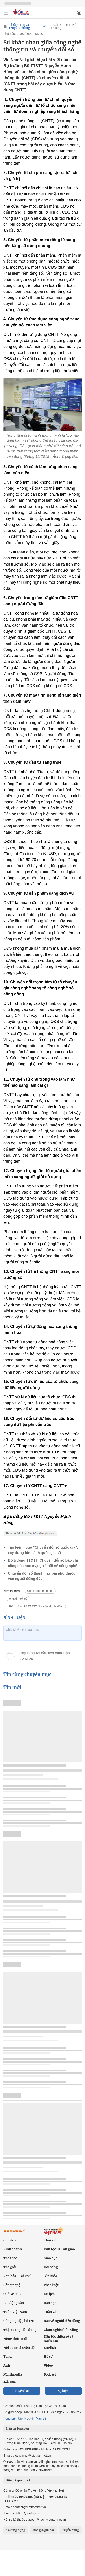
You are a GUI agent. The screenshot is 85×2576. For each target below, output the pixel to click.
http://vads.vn (27, 2513)
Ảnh (6, 2366)
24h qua (9, 2381)
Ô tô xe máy (12, 2294)
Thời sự (49, 2240)
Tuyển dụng (70, 2530)
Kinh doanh (12, 2249)
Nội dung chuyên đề (19, 2348)
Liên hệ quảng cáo (19, 2480)
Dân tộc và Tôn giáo (59, 2249)
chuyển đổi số (18, 1598)
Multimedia (12, 2374)
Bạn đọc (50, 2303)
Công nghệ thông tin (40, 1590)
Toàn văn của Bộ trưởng (63, 26)
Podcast (50, 2374)
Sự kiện (63, 2391)
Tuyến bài (22, 2391)
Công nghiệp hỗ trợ (18, 2321)
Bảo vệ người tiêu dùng (62, 2321)
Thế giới (9, 2267)
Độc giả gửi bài (43, 2530)
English (50, 2348)
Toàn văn (51, 2312)
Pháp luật (51, 2285)
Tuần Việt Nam (15, 2312)
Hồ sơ (48, 2357)
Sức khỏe (51, 2276)
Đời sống (51, 2267)
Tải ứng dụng (15, 2530)
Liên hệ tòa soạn (17, 2428)
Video (48, 2366)
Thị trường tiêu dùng (20, 2330)
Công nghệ (11, 2285)
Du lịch (49, 2294)
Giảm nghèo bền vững (61, 2330)
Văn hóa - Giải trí (17, 2276)
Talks (7, 2357)
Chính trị (10, 2240)
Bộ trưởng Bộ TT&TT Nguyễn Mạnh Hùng (36, 1606)
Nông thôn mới (15, 2339)
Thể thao (10, 2258)
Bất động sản (13, 2303)
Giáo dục (50, 2258)
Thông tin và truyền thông (19, 26)
